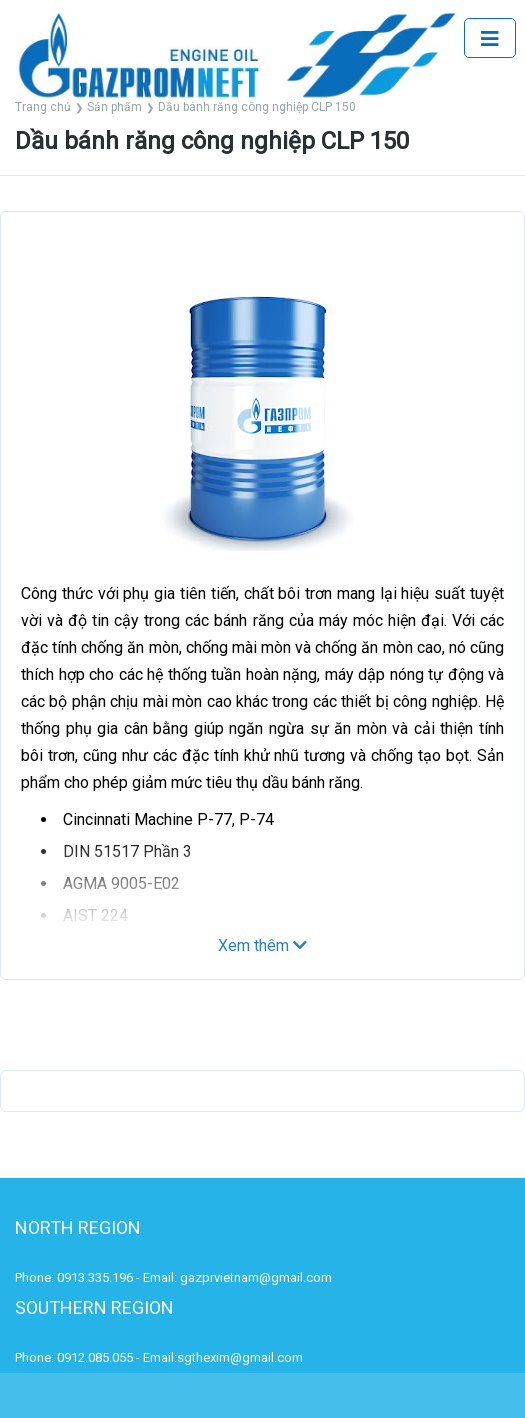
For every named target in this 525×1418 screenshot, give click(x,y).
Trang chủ (43, 107)
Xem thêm (262, 945)
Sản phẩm (114, 107)
